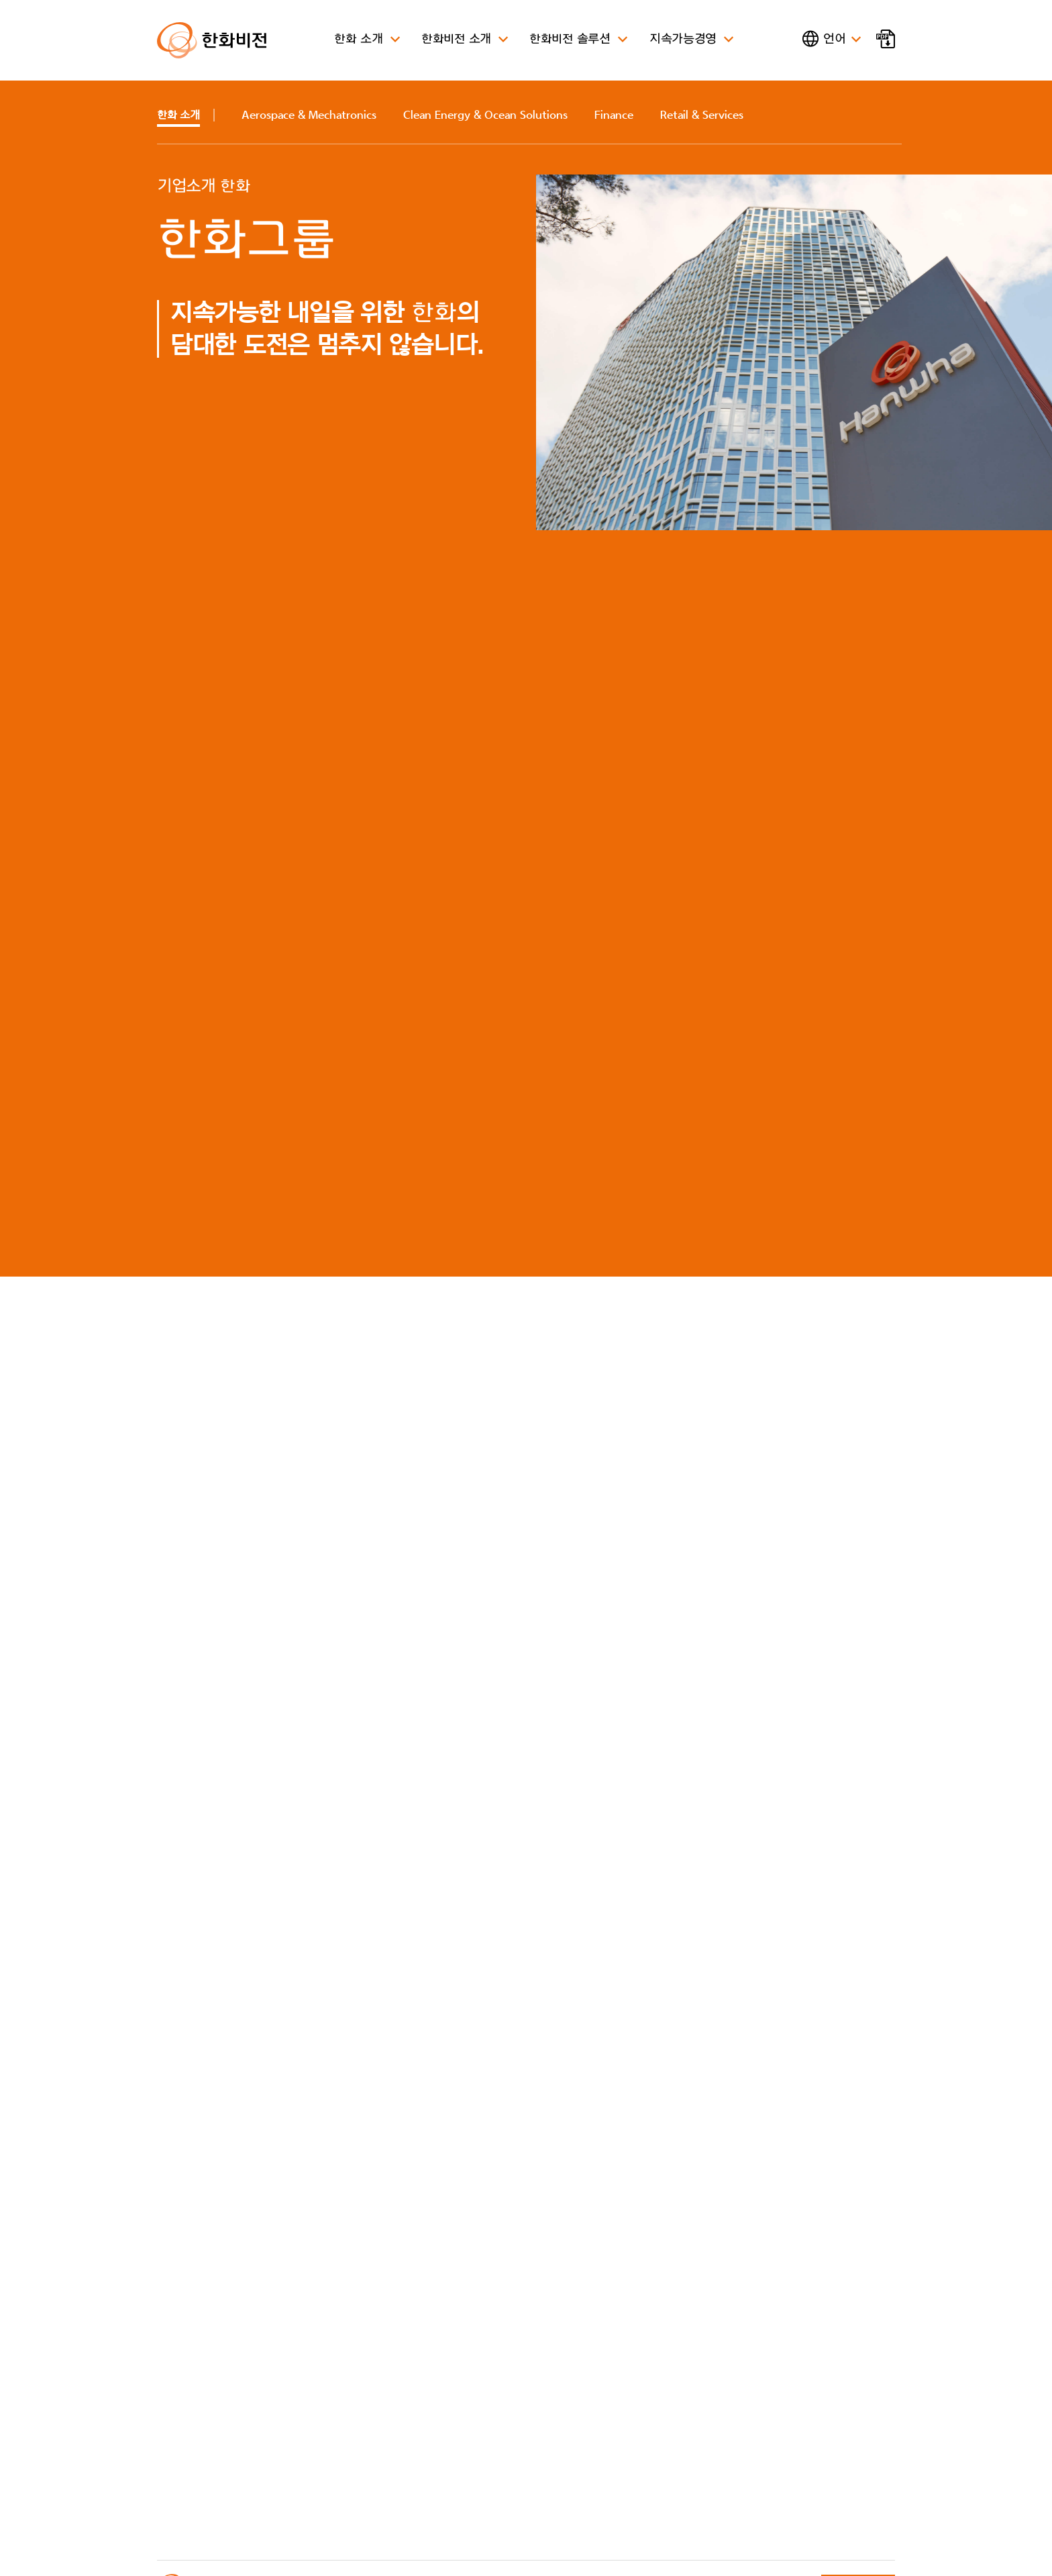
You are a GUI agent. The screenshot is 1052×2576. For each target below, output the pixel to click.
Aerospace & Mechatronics (309, 115)
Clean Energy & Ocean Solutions (485, 115)
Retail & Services (701, 115)
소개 (178, 115)
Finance (613, 115)
